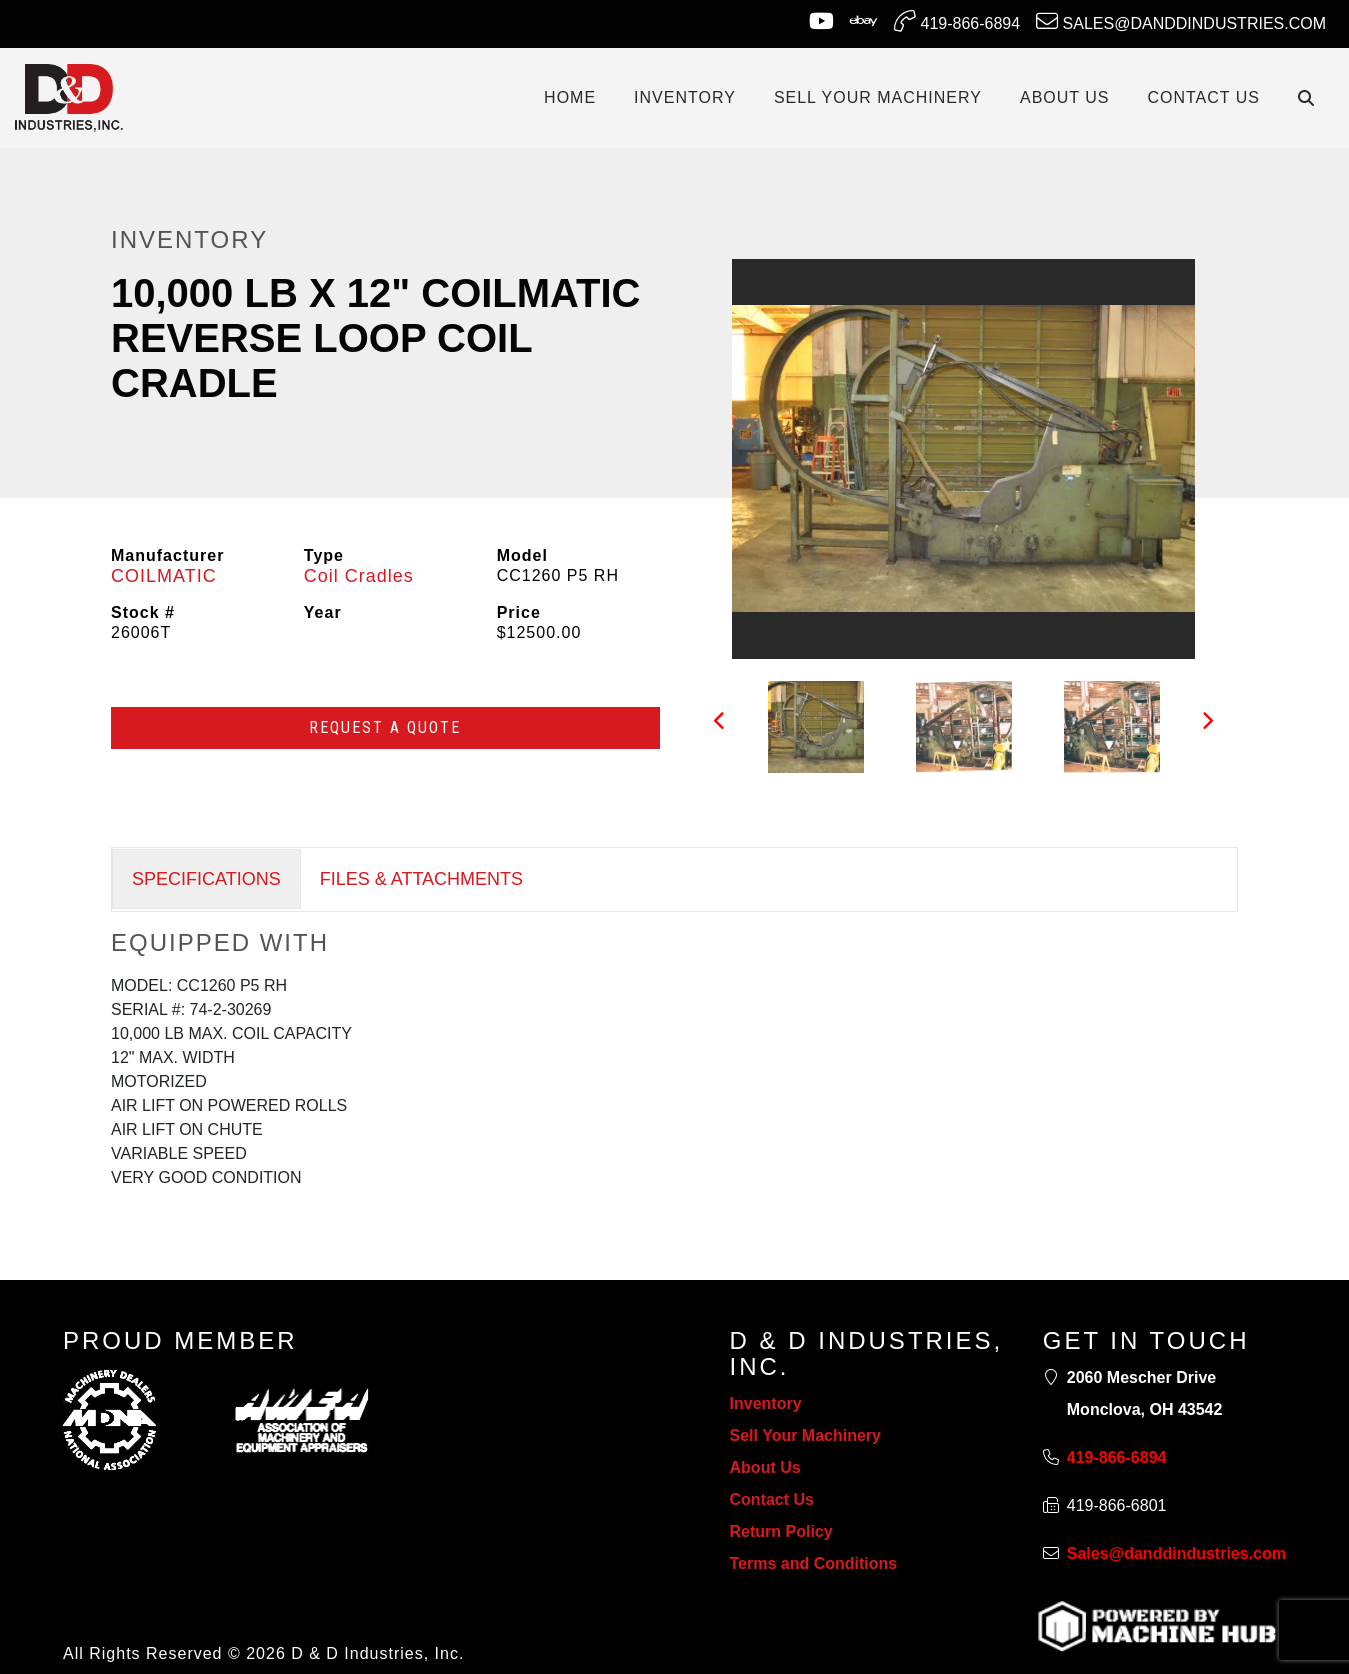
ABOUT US (1065, 97)
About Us (765, 1467)
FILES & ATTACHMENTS (421, 879)
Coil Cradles (359, 576)
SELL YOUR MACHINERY (878, 97)
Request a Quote (385, 727)
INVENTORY (685, 97)
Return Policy (781, 1531)
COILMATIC (164, 576)
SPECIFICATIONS (206, 879)
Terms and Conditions (814, 1563)
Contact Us (772, 1499)
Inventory (766, 1403)
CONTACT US (1203, 97)
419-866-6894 (957, 21)
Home (570, 97)
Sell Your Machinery (805, 1435)
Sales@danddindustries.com (1181, 21)
